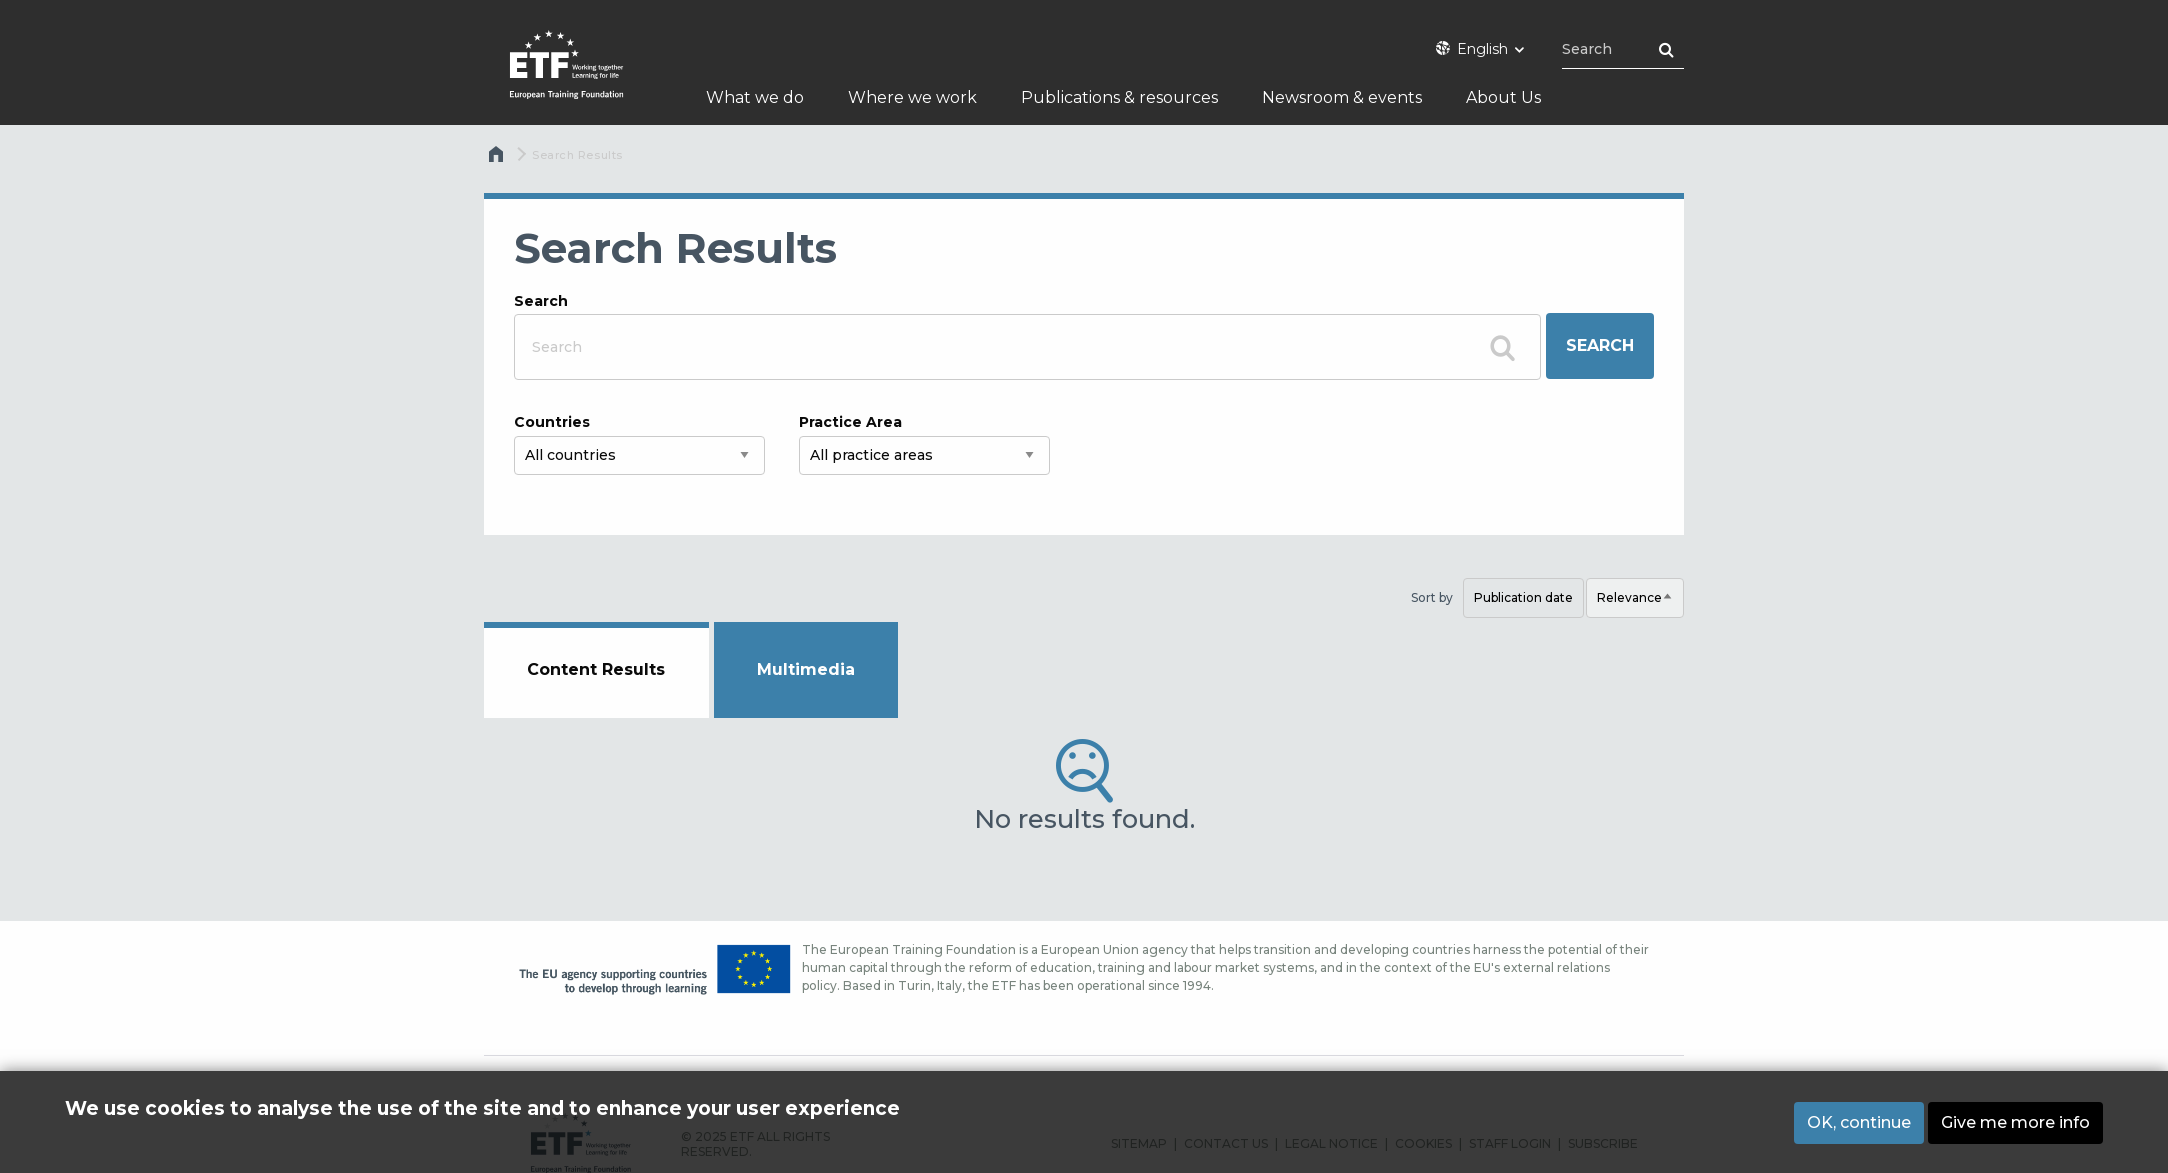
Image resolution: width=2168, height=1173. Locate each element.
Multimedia (806, 669)
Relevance (1640, 604)
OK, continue (1859, 1125)
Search (541, 301)
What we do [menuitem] (755, 97)
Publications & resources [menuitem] (1119, 97)
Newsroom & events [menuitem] (1342, 97)
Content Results (596, 669)
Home (498, 159)
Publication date (1523, 597)
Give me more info (2015, 1125)
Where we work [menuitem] (912, 97)
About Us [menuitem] (1503, 97)
